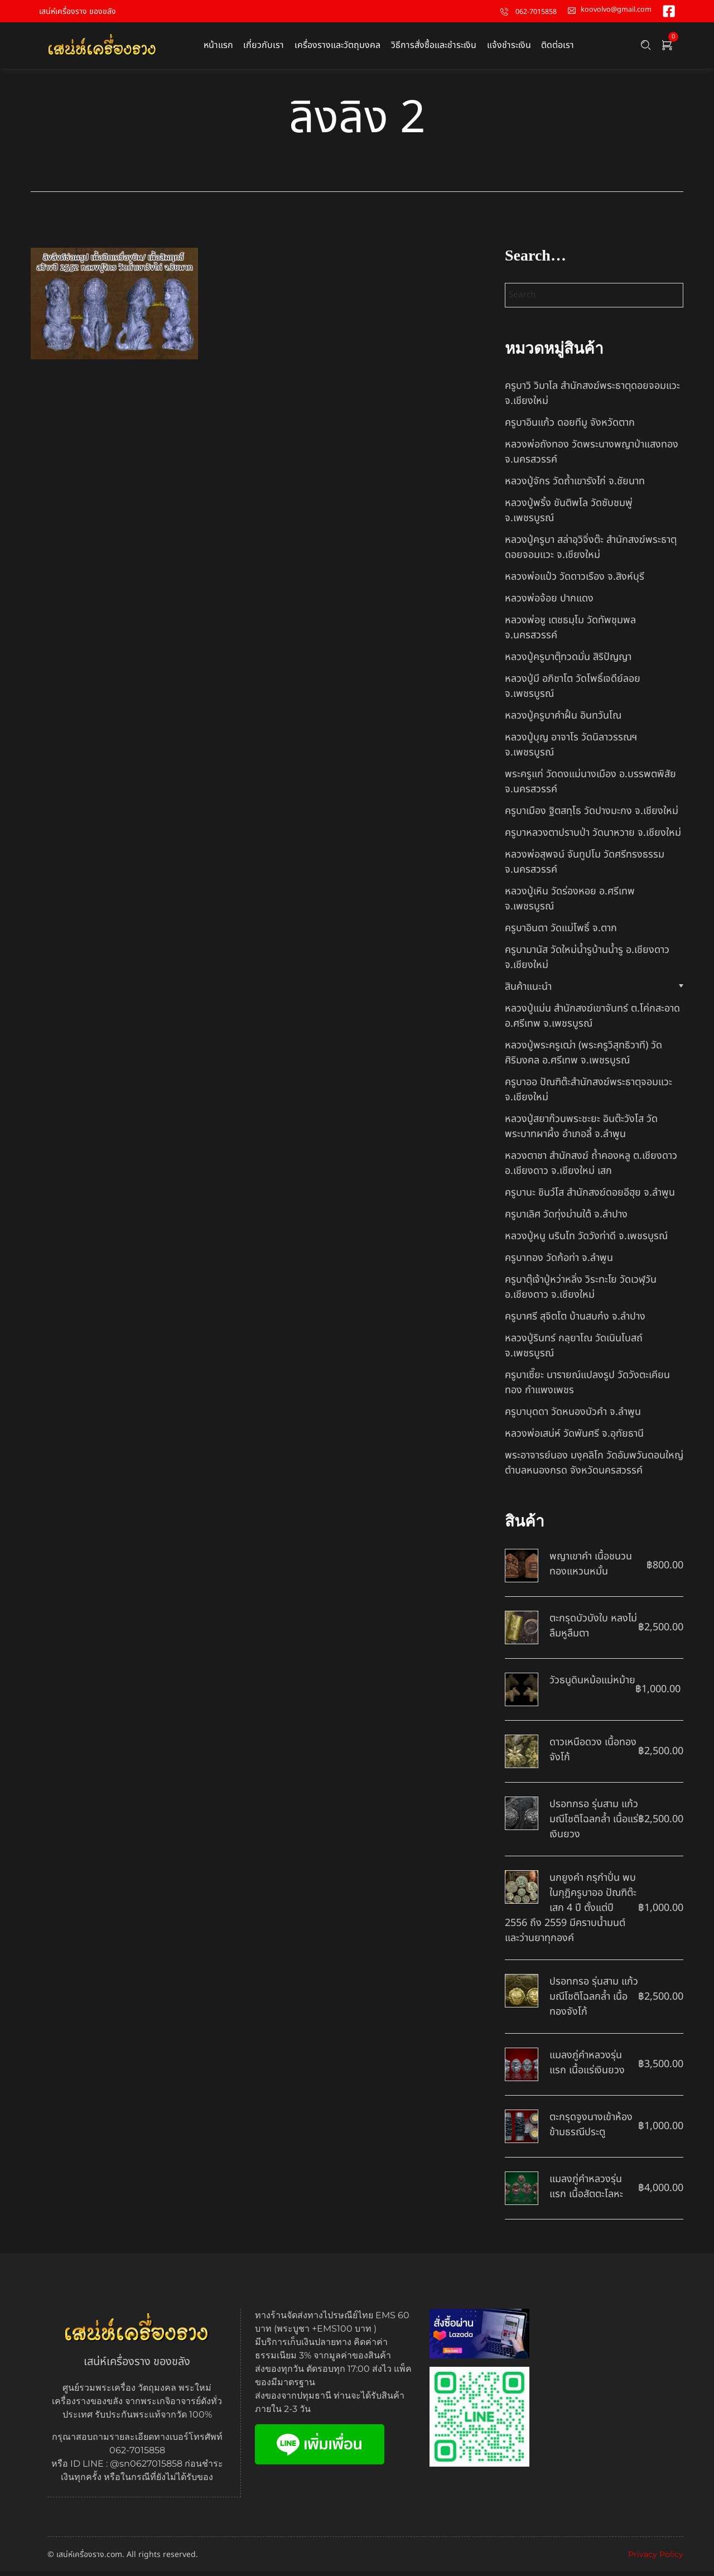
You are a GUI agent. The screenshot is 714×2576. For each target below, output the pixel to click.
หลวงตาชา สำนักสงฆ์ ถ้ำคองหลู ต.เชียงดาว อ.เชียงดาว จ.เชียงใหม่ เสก (591, 1168)
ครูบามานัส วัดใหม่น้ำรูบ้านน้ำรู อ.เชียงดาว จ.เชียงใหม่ (587, 962)
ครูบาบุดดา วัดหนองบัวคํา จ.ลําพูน (573, 1416)
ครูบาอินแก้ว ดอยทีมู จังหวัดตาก (570, 427)
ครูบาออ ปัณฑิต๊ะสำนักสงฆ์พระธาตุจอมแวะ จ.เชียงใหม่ (588, 1095)
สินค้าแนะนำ (528, 991)
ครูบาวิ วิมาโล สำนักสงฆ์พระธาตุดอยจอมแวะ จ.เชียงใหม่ (592, 398)
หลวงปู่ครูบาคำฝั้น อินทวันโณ (563, 720)
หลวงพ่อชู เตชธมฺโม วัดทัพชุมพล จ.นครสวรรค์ (570, 633)
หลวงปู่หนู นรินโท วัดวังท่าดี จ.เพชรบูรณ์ (586, 1241)
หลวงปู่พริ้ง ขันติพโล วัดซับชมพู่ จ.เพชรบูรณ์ (569, 515)
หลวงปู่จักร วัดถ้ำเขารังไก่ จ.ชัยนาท (575, 486)
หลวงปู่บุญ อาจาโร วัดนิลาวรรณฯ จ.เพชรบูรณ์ (571, 750)
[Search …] (646, 48)
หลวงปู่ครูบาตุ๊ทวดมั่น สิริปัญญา (568, 662)
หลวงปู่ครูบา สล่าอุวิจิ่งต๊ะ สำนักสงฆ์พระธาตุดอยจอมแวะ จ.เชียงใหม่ (591, 552)
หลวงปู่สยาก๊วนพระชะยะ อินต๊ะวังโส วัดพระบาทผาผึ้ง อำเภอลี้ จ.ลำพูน (581, 1131)
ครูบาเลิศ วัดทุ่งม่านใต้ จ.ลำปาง (566, 1219)
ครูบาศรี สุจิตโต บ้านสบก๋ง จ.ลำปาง (575, 1321)
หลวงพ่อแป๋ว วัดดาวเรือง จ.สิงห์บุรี (574, 581)
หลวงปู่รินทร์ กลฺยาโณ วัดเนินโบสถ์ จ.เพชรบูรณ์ (574, 1351)
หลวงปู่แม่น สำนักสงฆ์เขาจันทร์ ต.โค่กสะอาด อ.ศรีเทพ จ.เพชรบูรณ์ (592, 1021)
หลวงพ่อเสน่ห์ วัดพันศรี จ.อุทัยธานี (574, 1438)
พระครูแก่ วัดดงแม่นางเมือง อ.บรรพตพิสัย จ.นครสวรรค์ (590, 787)
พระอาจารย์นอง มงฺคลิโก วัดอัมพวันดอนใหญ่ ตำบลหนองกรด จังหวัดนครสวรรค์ (594, 1468)
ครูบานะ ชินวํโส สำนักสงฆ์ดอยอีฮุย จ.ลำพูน (590, 1197)
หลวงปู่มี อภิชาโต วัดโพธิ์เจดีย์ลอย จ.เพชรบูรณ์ (572, 691)
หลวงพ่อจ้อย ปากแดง (549, 603)
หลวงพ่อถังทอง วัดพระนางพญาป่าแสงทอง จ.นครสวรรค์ (591, 457)
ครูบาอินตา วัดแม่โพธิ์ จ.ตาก (561, 933)
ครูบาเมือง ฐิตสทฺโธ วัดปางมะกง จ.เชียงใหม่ (591, 816)
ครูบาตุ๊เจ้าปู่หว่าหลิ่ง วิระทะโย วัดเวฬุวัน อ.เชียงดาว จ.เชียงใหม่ (581, 1292)
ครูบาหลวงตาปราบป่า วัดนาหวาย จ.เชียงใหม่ (593, 837)
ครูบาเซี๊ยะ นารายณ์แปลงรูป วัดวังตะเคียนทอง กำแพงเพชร (587, 1388)
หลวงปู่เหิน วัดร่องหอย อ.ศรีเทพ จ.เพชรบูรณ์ (570, 904)
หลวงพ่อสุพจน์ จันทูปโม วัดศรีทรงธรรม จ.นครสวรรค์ (584, 867)
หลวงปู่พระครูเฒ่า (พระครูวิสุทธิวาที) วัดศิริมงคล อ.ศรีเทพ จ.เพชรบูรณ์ (583, 1058)
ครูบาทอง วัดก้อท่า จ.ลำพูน (559, 1262)
